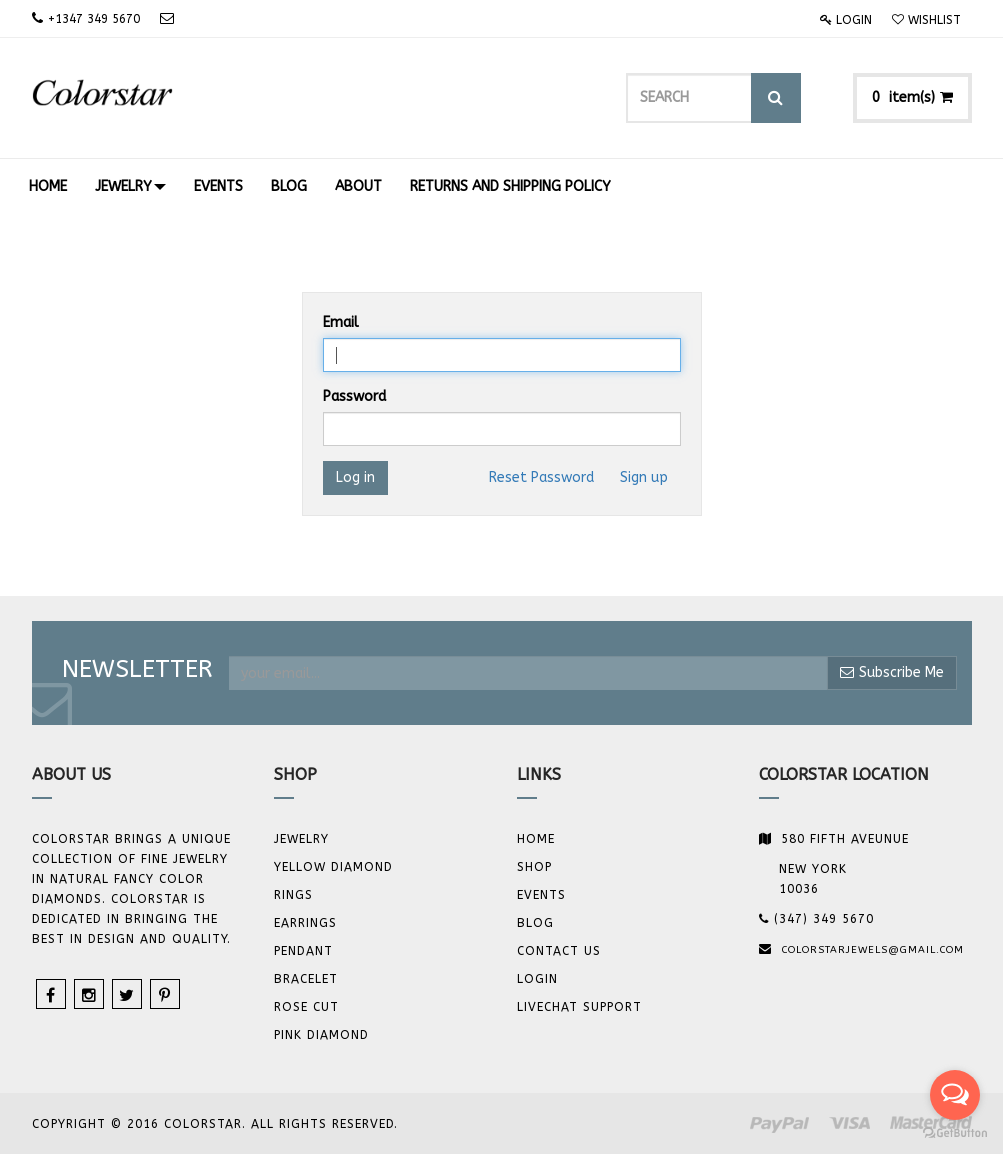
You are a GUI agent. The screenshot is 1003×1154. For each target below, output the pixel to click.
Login (846, 20)
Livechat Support (579, 1007)
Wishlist (926, 20)
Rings (293, 895)
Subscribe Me (892, 672)
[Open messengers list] (955, 1095)
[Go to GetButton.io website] (955, 1133)
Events (541, 895)
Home (536, 839)
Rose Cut (306, 1007)
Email (341, 322)
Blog (535, 923)
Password (354, 396)
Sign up (644, 477)
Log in (355, 477)
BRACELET (306, 979)
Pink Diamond (321, 1035)
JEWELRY (301, 839)
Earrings (305, 923)
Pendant (303, 951)
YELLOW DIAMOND (333, 867)
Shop (534, 867)
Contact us (559, 951)
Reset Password (541, 477)
